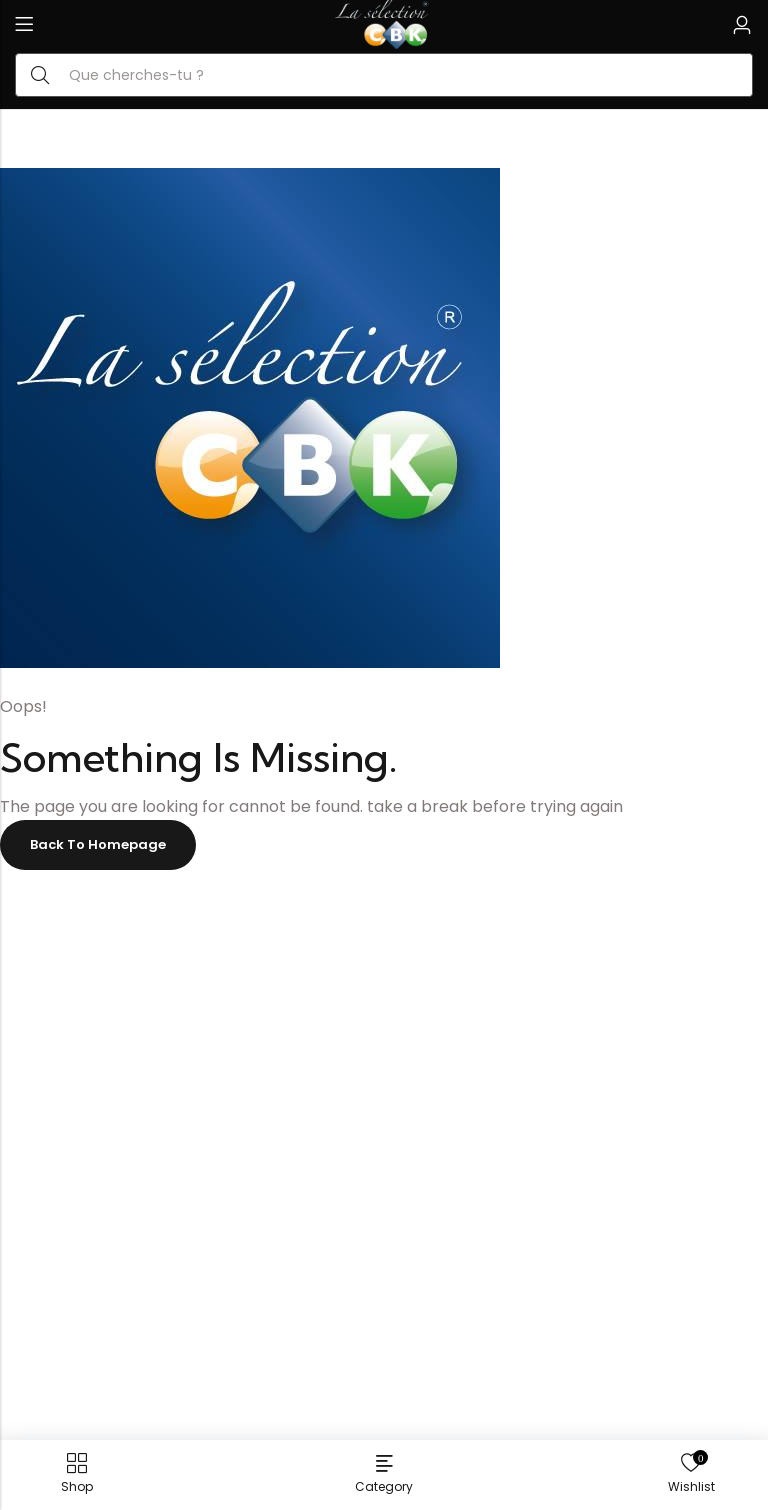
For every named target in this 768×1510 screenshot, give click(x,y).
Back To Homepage (98, 844)
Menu (24, 24)
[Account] (742, 25)
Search (40, 75)
